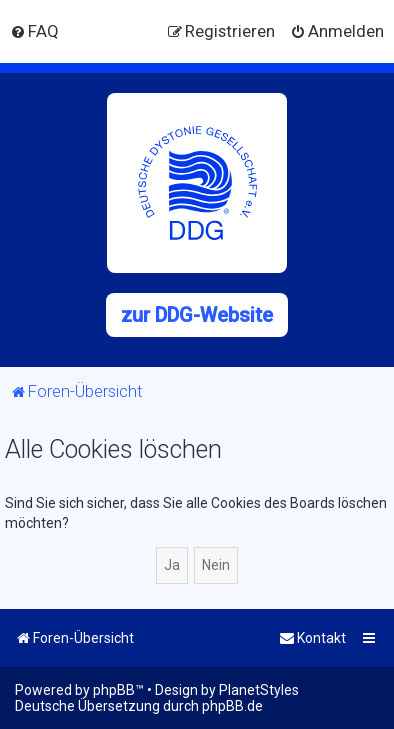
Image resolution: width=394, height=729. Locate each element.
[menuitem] (34, 31)
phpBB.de (232, 706)
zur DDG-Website (197, 315)
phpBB (114, 690)
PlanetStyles (259, 690)
